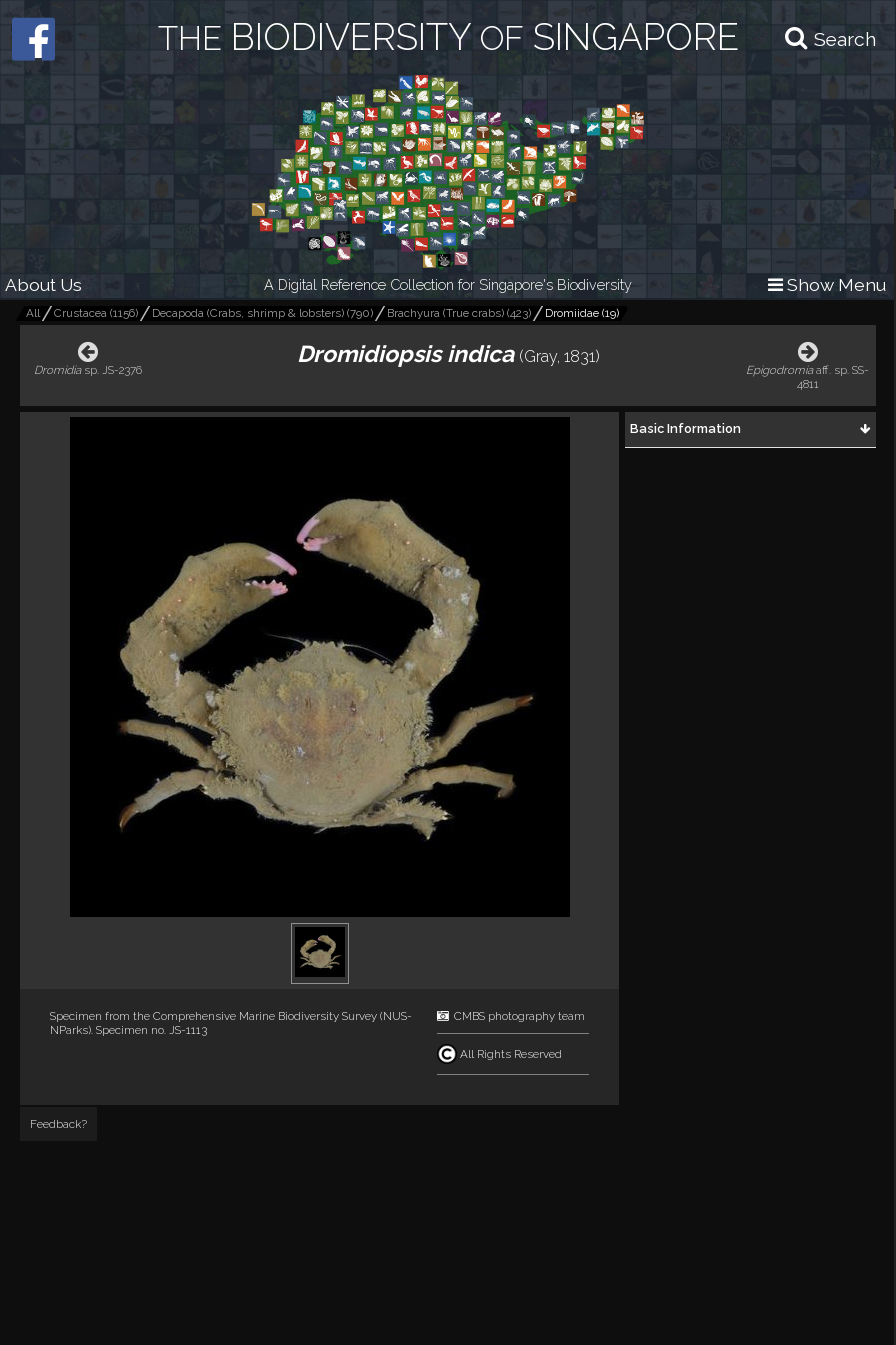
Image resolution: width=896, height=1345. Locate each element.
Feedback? (58, 1124)
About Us (43, 284)
